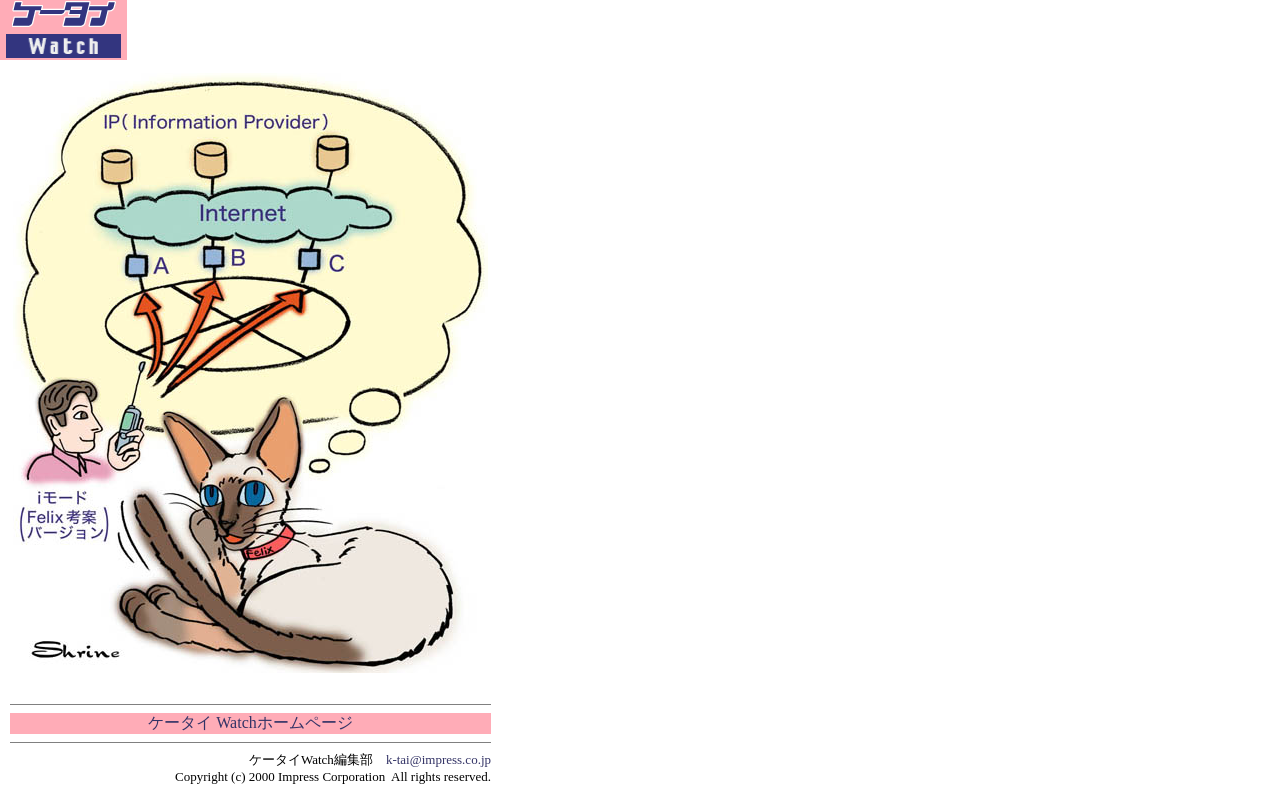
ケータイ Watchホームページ (250, 722)
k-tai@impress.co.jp (438, 759)
